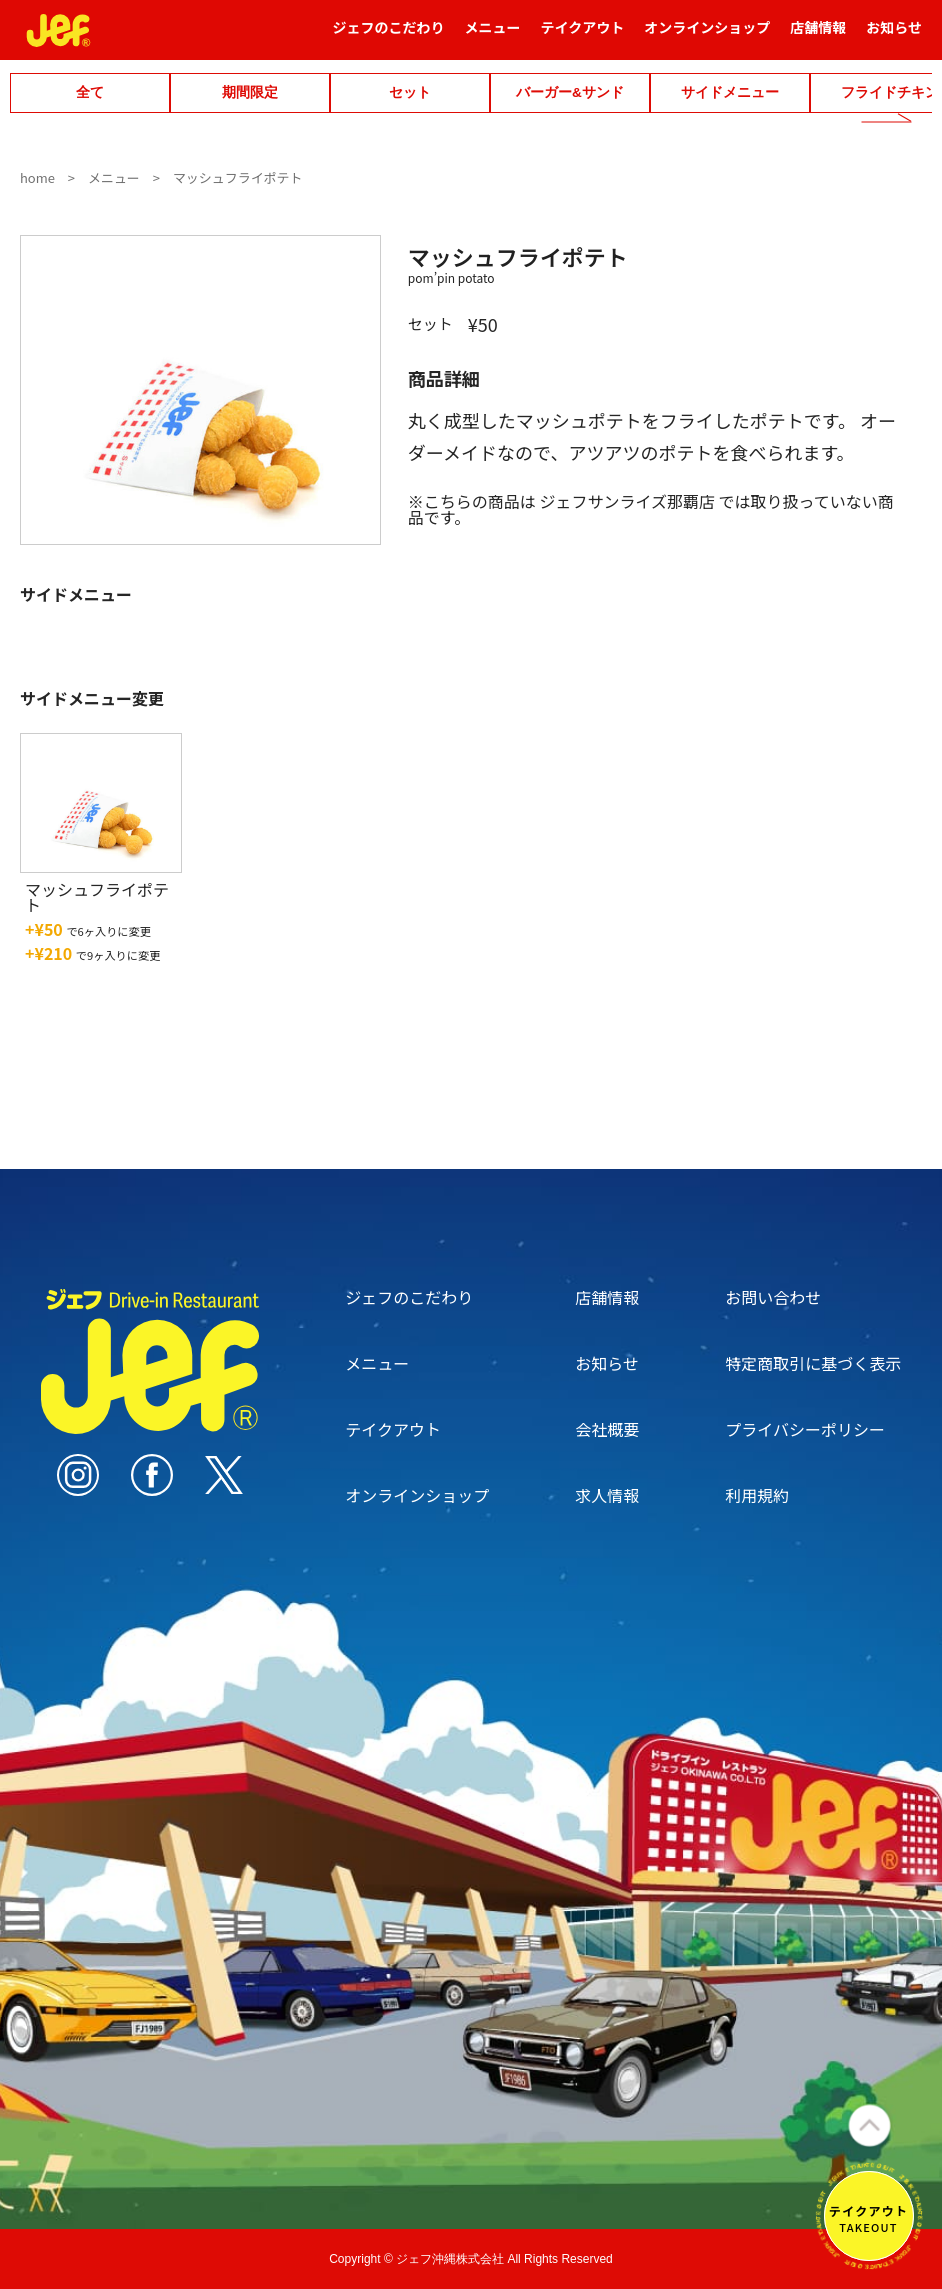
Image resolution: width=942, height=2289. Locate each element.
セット (410, 92)
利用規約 (757, 1495)
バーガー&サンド (570, 92)
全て (90, 92)
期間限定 (250, 92)
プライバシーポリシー (805, 1429)
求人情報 (607, 1495)
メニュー (493, 36)
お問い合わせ (773, 1297)
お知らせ (894, 36)
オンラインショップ (707, 36)
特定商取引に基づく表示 (813, 1363)
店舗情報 (818, 36)
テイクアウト (583, 36)
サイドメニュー (730, 92)
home (37, 177)
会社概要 (607, 1429)
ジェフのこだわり (389, 36)
